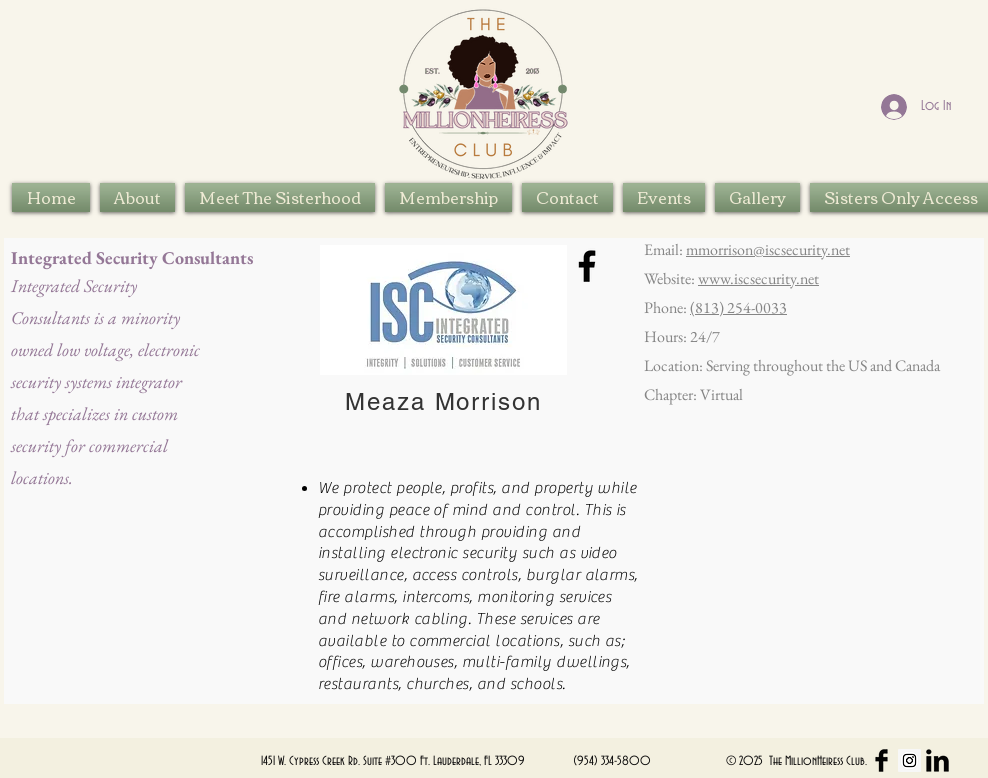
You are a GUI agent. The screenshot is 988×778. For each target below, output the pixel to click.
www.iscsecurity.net (758, 278)
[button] (280, 197)
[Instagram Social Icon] (909, 760)
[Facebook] (587, 266)
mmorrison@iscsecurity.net (768, 249)
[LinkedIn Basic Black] (937, 760)
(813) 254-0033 (738, 307)
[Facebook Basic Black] (881, 760)
